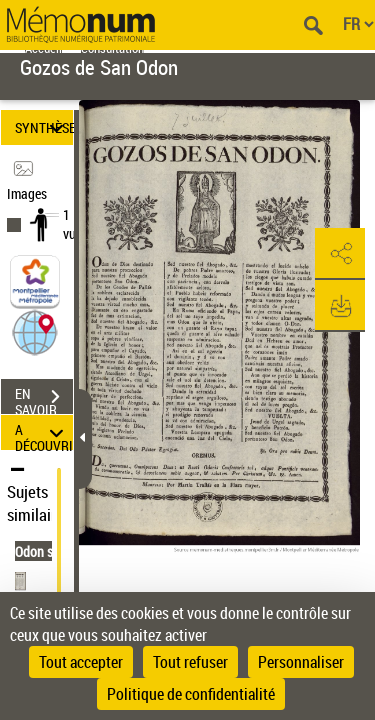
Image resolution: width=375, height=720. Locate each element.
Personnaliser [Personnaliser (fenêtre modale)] (301, 662)
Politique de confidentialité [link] (191, 694)
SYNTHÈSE (44, 127)
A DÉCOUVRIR (44, 432)
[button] (35, 331)
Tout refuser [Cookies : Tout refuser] (190, 662)
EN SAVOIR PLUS (44, 399)
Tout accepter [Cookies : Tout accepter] (81, 662)
